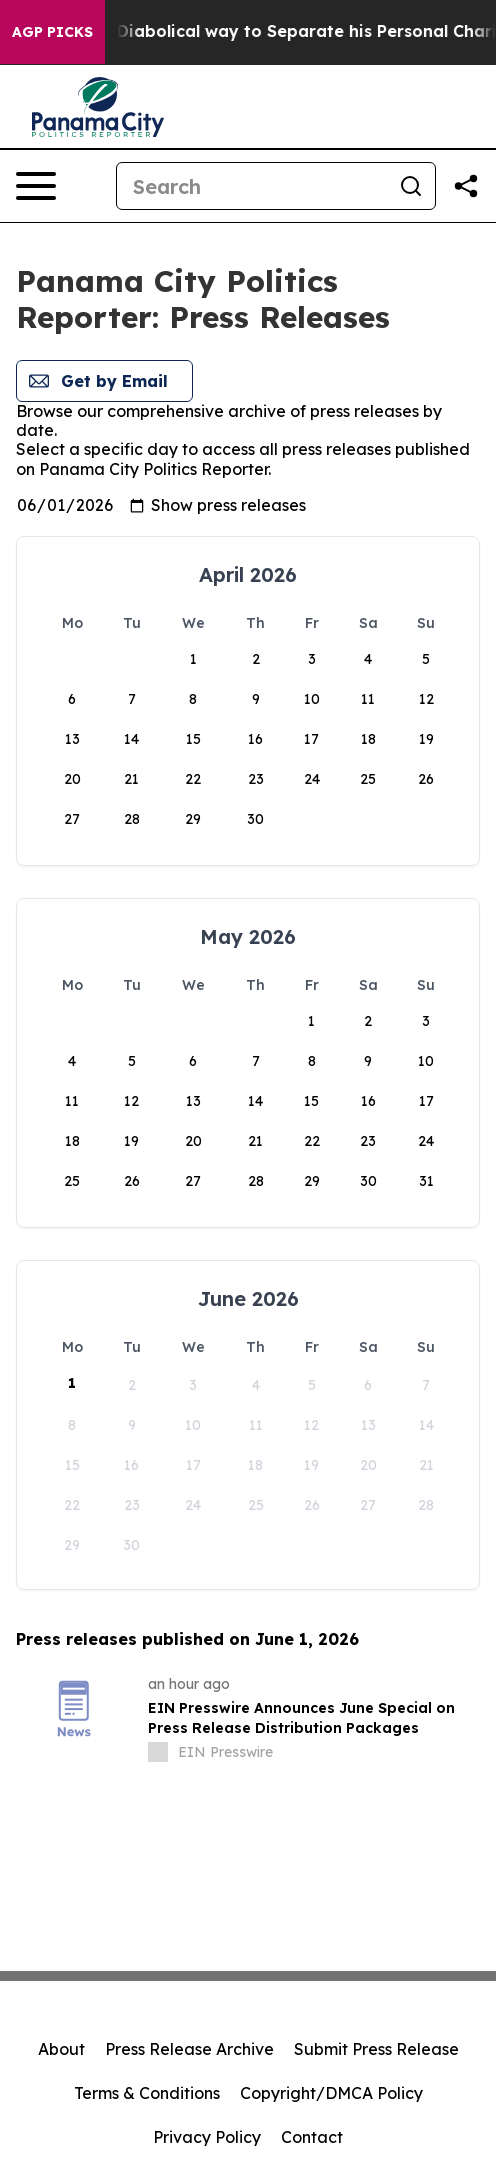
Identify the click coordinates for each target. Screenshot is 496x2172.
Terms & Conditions (147, 2093)
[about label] (158, 1752)
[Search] (252, 186)
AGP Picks (52, 32)
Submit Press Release (376, 2049)
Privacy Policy (207, 2137)
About (61, 2049)
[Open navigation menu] (36, 186)
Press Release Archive (189, 2049)
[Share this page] (466, 186)
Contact (312, 2137)
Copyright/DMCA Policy (331, 2093)
